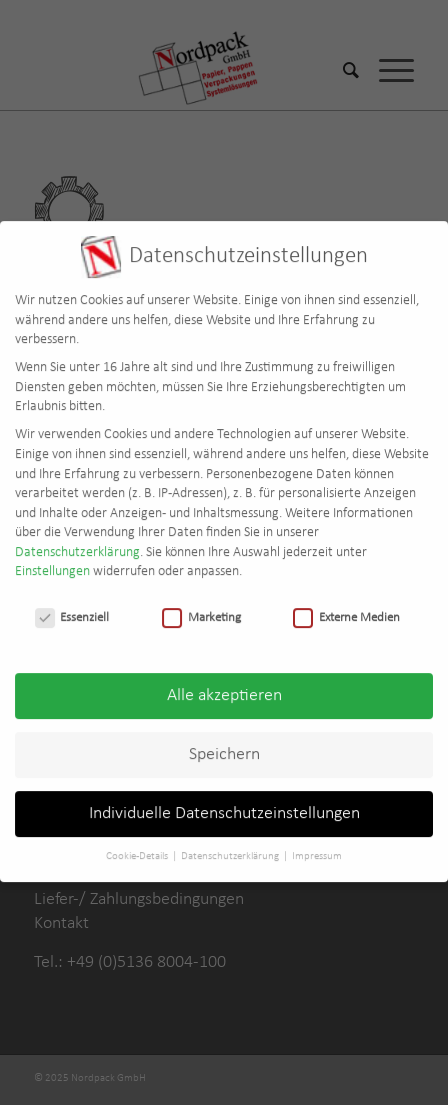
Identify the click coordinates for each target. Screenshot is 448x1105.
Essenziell (72, 607)
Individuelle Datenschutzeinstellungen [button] (224, 803)
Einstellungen (52, 562)
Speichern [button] (224, 744)
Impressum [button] (317, 846)
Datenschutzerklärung (77, 542)
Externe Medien (346, 607)
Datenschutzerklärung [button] (231, 846)
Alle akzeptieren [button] (224, 685)
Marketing (201, 607)
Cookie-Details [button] (138, 846)
